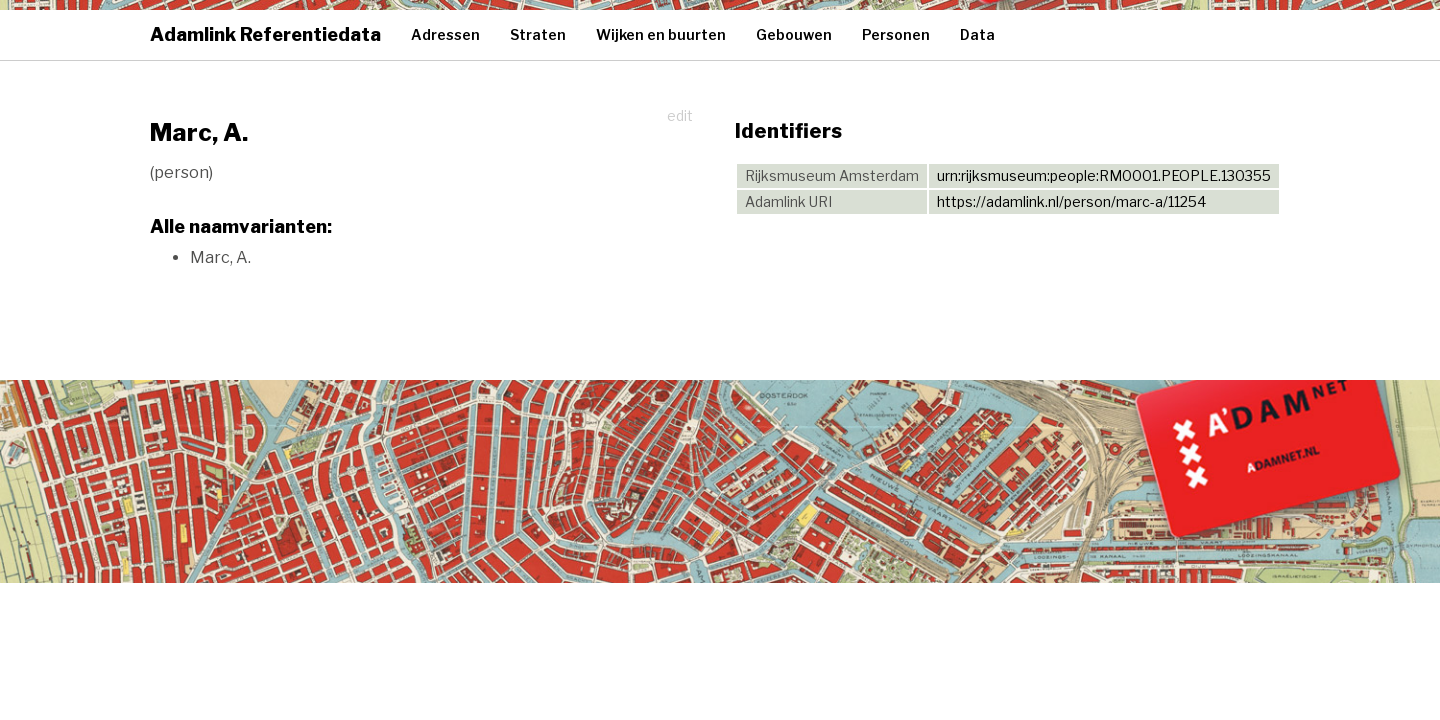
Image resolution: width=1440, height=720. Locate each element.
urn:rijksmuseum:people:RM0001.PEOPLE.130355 (1104, 175)
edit (680, 115)
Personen (896, 34)
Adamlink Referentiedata (265, 34)
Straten (538, 34)
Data (977, 34)
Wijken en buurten (661, 34)
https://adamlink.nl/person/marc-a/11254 (1071, 201)
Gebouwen (794, 34)
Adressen (445, 34)
